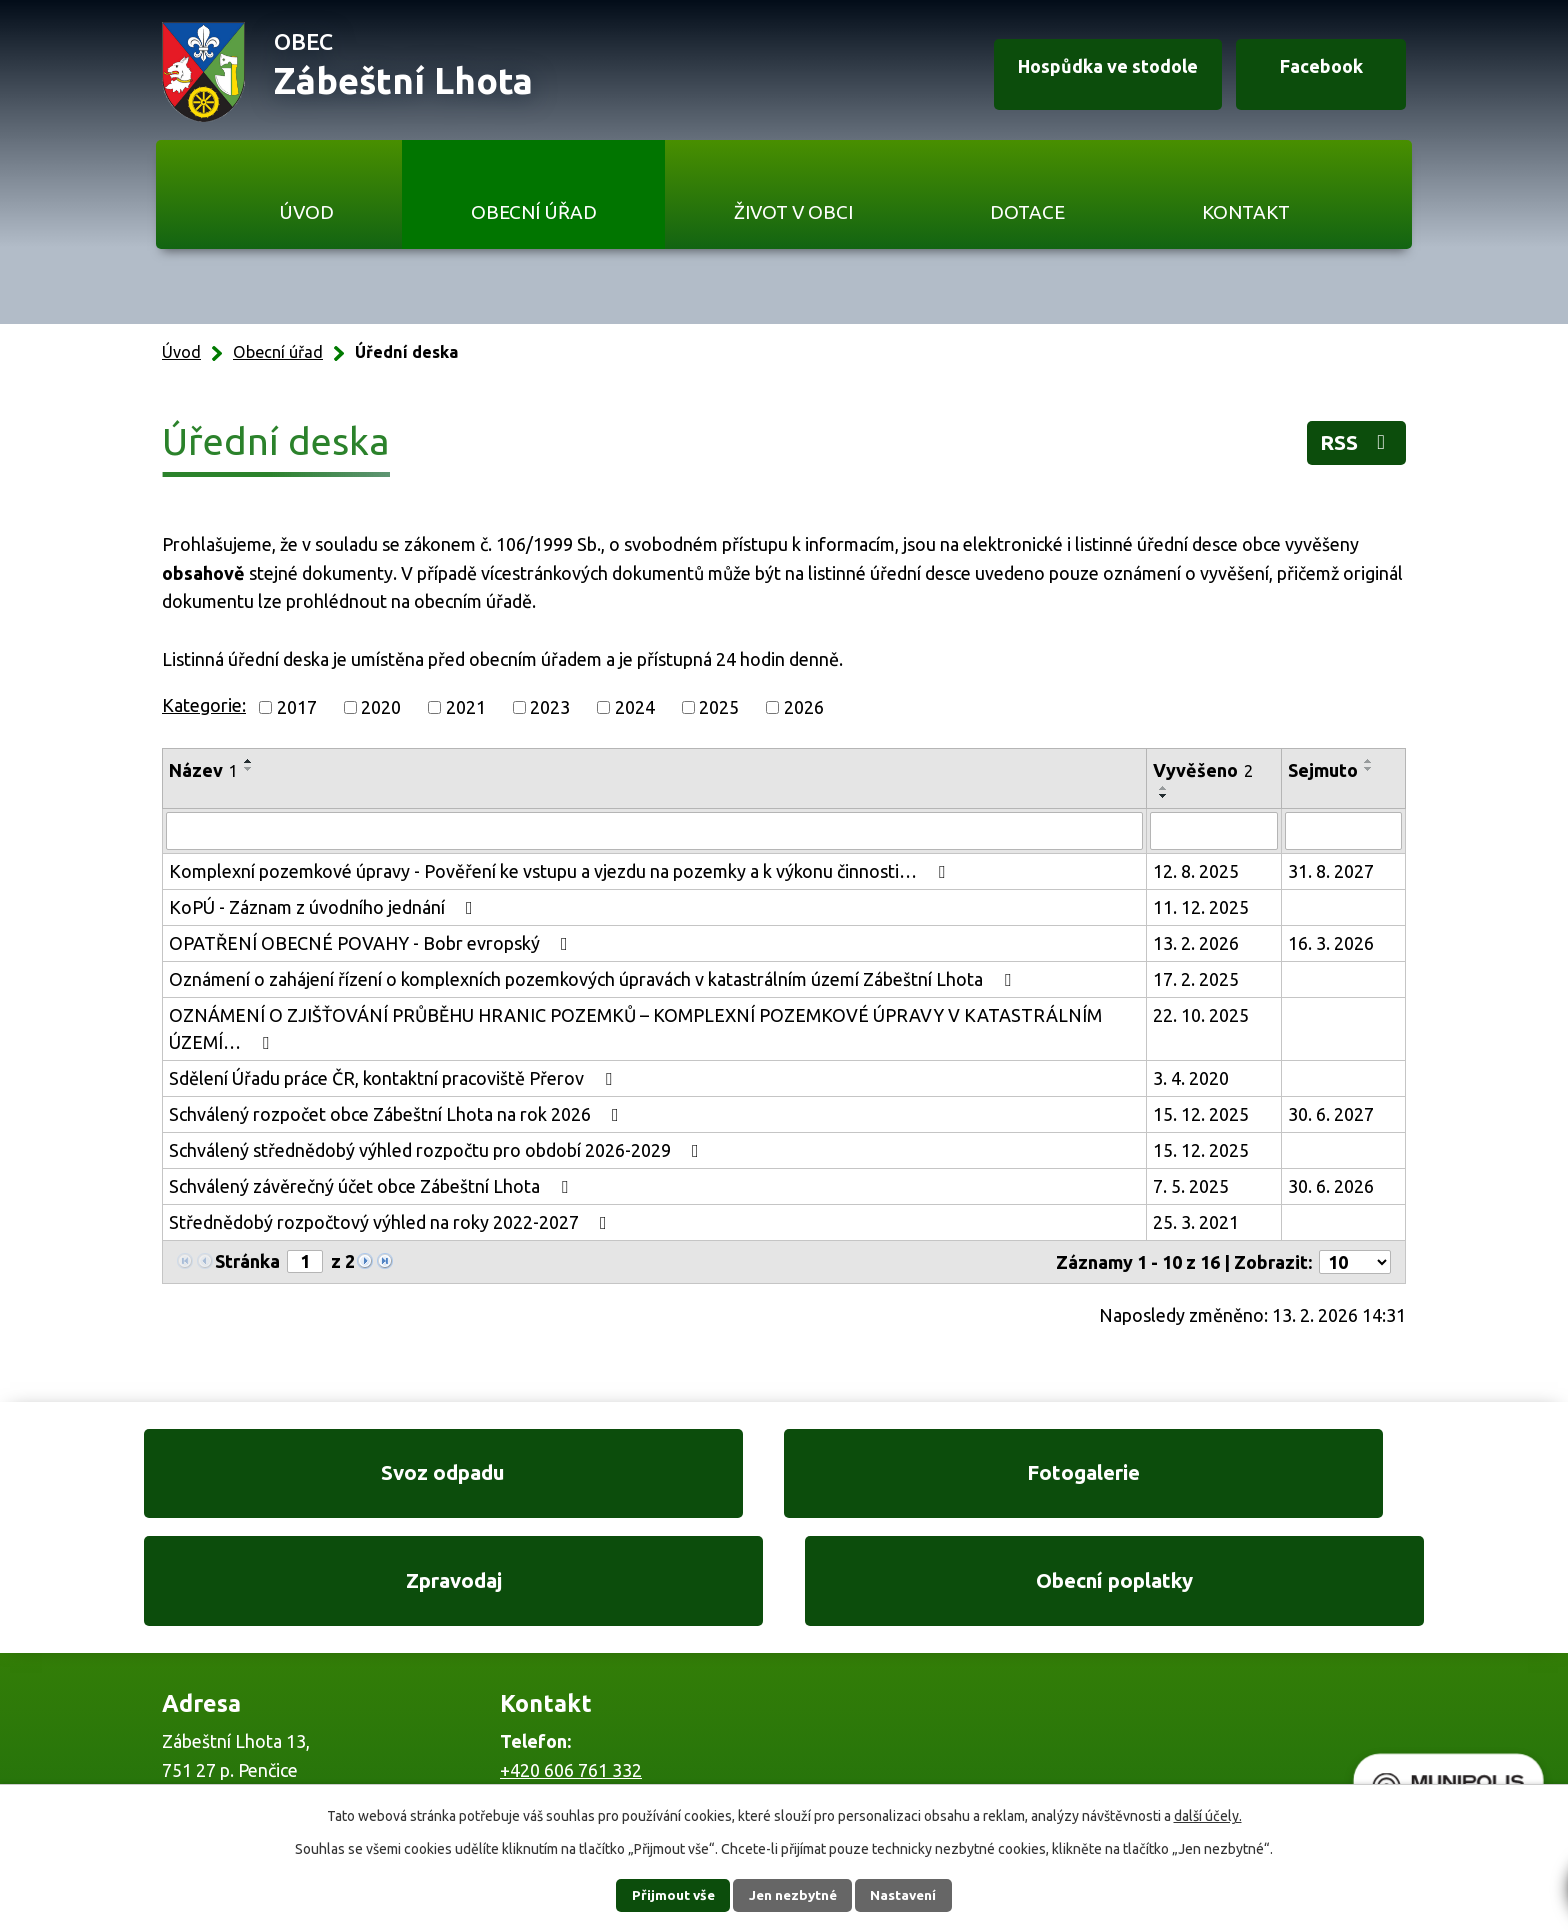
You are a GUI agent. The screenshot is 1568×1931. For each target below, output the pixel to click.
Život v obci (793, 212)
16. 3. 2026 (1331, 943)
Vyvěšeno (1203, 770)
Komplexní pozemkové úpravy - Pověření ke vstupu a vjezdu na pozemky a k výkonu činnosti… (561, 871)
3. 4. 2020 (1191, 1078)
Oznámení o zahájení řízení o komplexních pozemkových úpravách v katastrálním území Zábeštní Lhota (594, 979)
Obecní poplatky (1284, 1479)
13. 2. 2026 (1196, 943)
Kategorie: (204, 705)
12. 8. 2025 (1196, 871)
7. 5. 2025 (1191, 1186)
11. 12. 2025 (1201, 907)
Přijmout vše (664, 1895)
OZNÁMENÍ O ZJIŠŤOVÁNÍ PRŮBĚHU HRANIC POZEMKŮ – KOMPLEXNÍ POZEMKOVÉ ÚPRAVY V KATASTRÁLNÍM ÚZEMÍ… (635, 1028)
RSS (1353, 445)
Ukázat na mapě (1044, 1714)
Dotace (1027, 212)
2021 (466, 707)
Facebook (1312, 73)
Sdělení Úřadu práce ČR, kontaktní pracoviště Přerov (394, 1078)
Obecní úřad (534, 212)
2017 (297, 707)
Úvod (306, 212)
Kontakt (1246, 212)
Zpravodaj (950, 1479)
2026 (804, 707)
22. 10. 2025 (1201, 1015)
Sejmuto (1323, 770)
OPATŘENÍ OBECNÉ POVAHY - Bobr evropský (372, 943)
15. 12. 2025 (1201, 1114)
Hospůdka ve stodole (1088, 73)
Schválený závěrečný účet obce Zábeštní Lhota (372, 1186)
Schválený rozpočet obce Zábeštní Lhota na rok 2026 (398, 1114)
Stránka (247, 1261)
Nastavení (912, 1895)
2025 (719, 707)
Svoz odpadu (284, 1479)
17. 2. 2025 (1196, 979)
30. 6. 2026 (1331, 1186)
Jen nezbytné (793, 1895)
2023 (550, 707)
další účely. (1208, 1816)
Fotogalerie (617, 1479)
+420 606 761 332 (571, 1674)
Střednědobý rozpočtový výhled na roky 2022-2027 (392, 1222)
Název (203, 770)
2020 (381, 707)
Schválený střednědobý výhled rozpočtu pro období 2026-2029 (438, 1150)
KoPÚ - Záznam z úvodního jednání (325, 907)
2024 (635, 707)
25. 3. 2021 (1196, 1222)
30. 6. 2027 (1331, 1114)
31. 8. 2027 (1331, 871)
